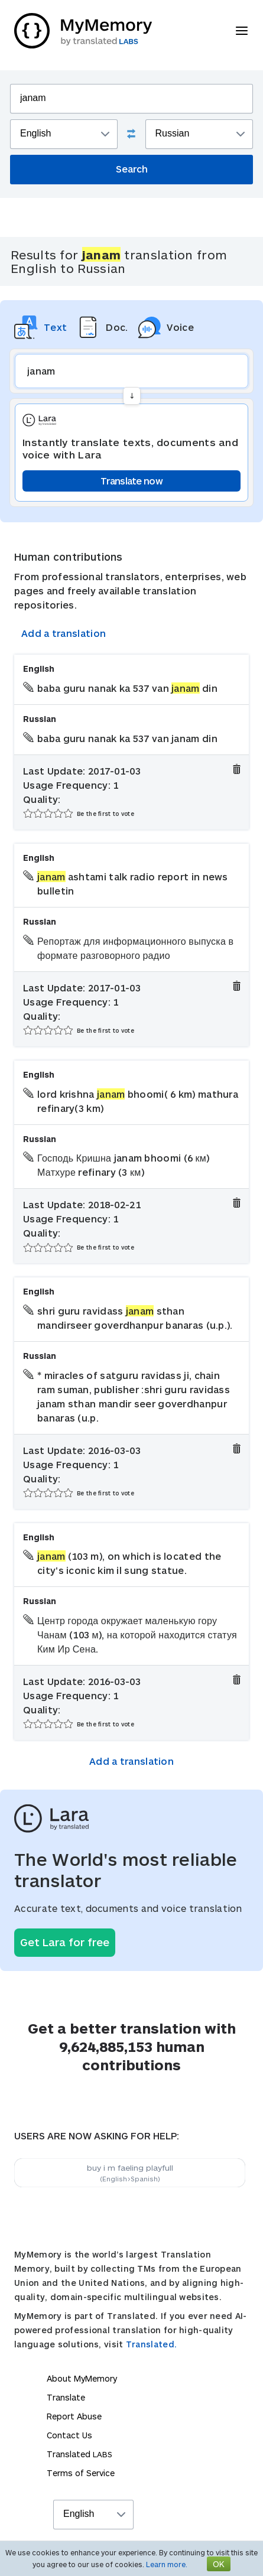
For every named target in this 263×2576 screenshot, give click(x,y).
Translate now (131, 480)
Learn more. (166, 2564)
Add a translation (63, 633)
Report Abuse (74, 2416)
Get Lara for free (64, 1942)
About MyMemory (82, 2378)
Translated (79, 2454)
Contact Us (69, 2435)
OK (219, 2564)
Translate (66, 2397)
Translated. (151, 2344)
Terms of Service (81, 2473)
